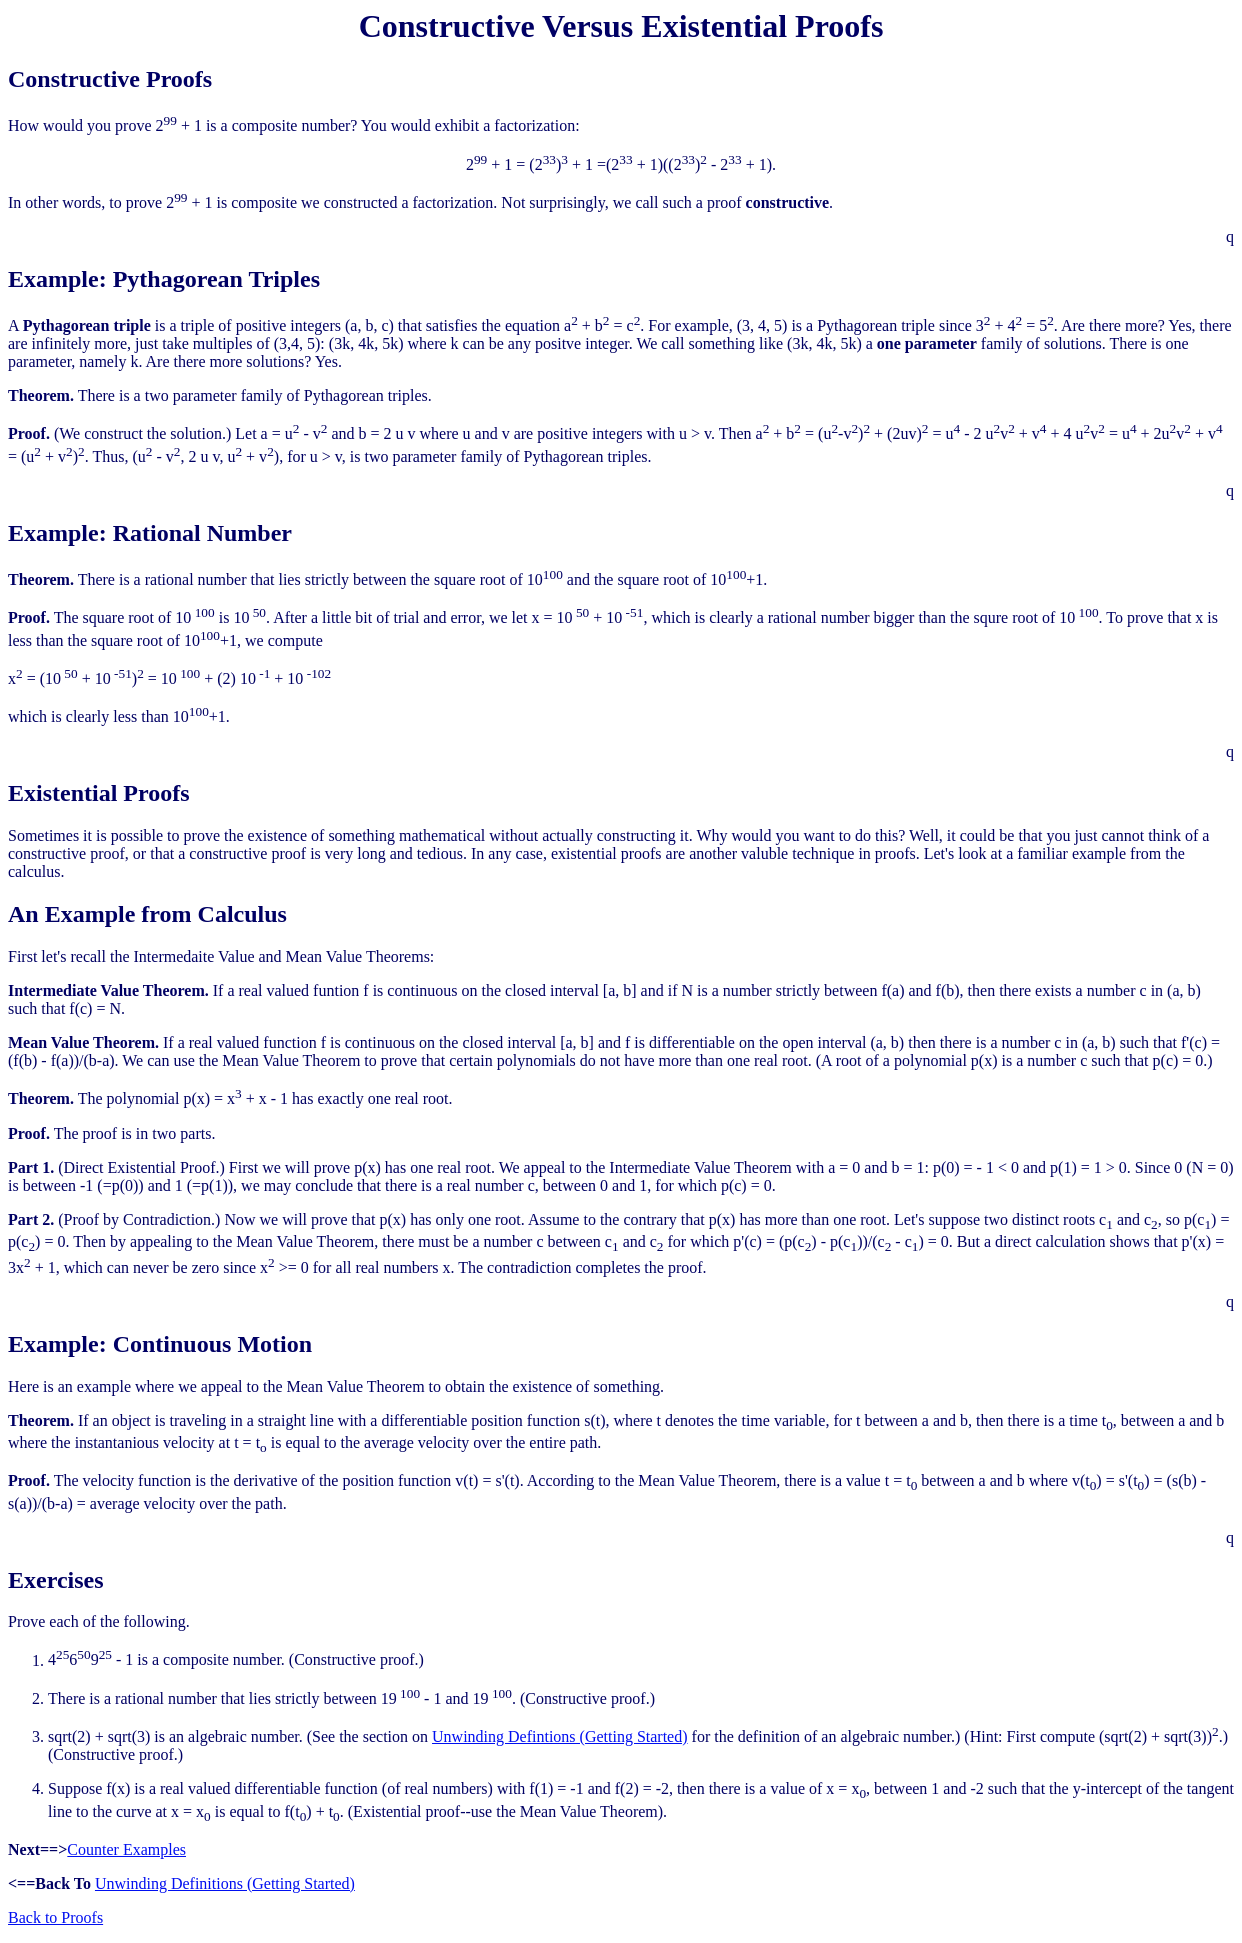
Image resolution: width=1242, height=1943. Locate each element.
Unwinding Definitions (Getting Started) (225, 1883)
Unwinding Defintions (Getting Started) (560, 1736)
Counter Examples (126, 1849)
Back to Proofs (55, 1917)
